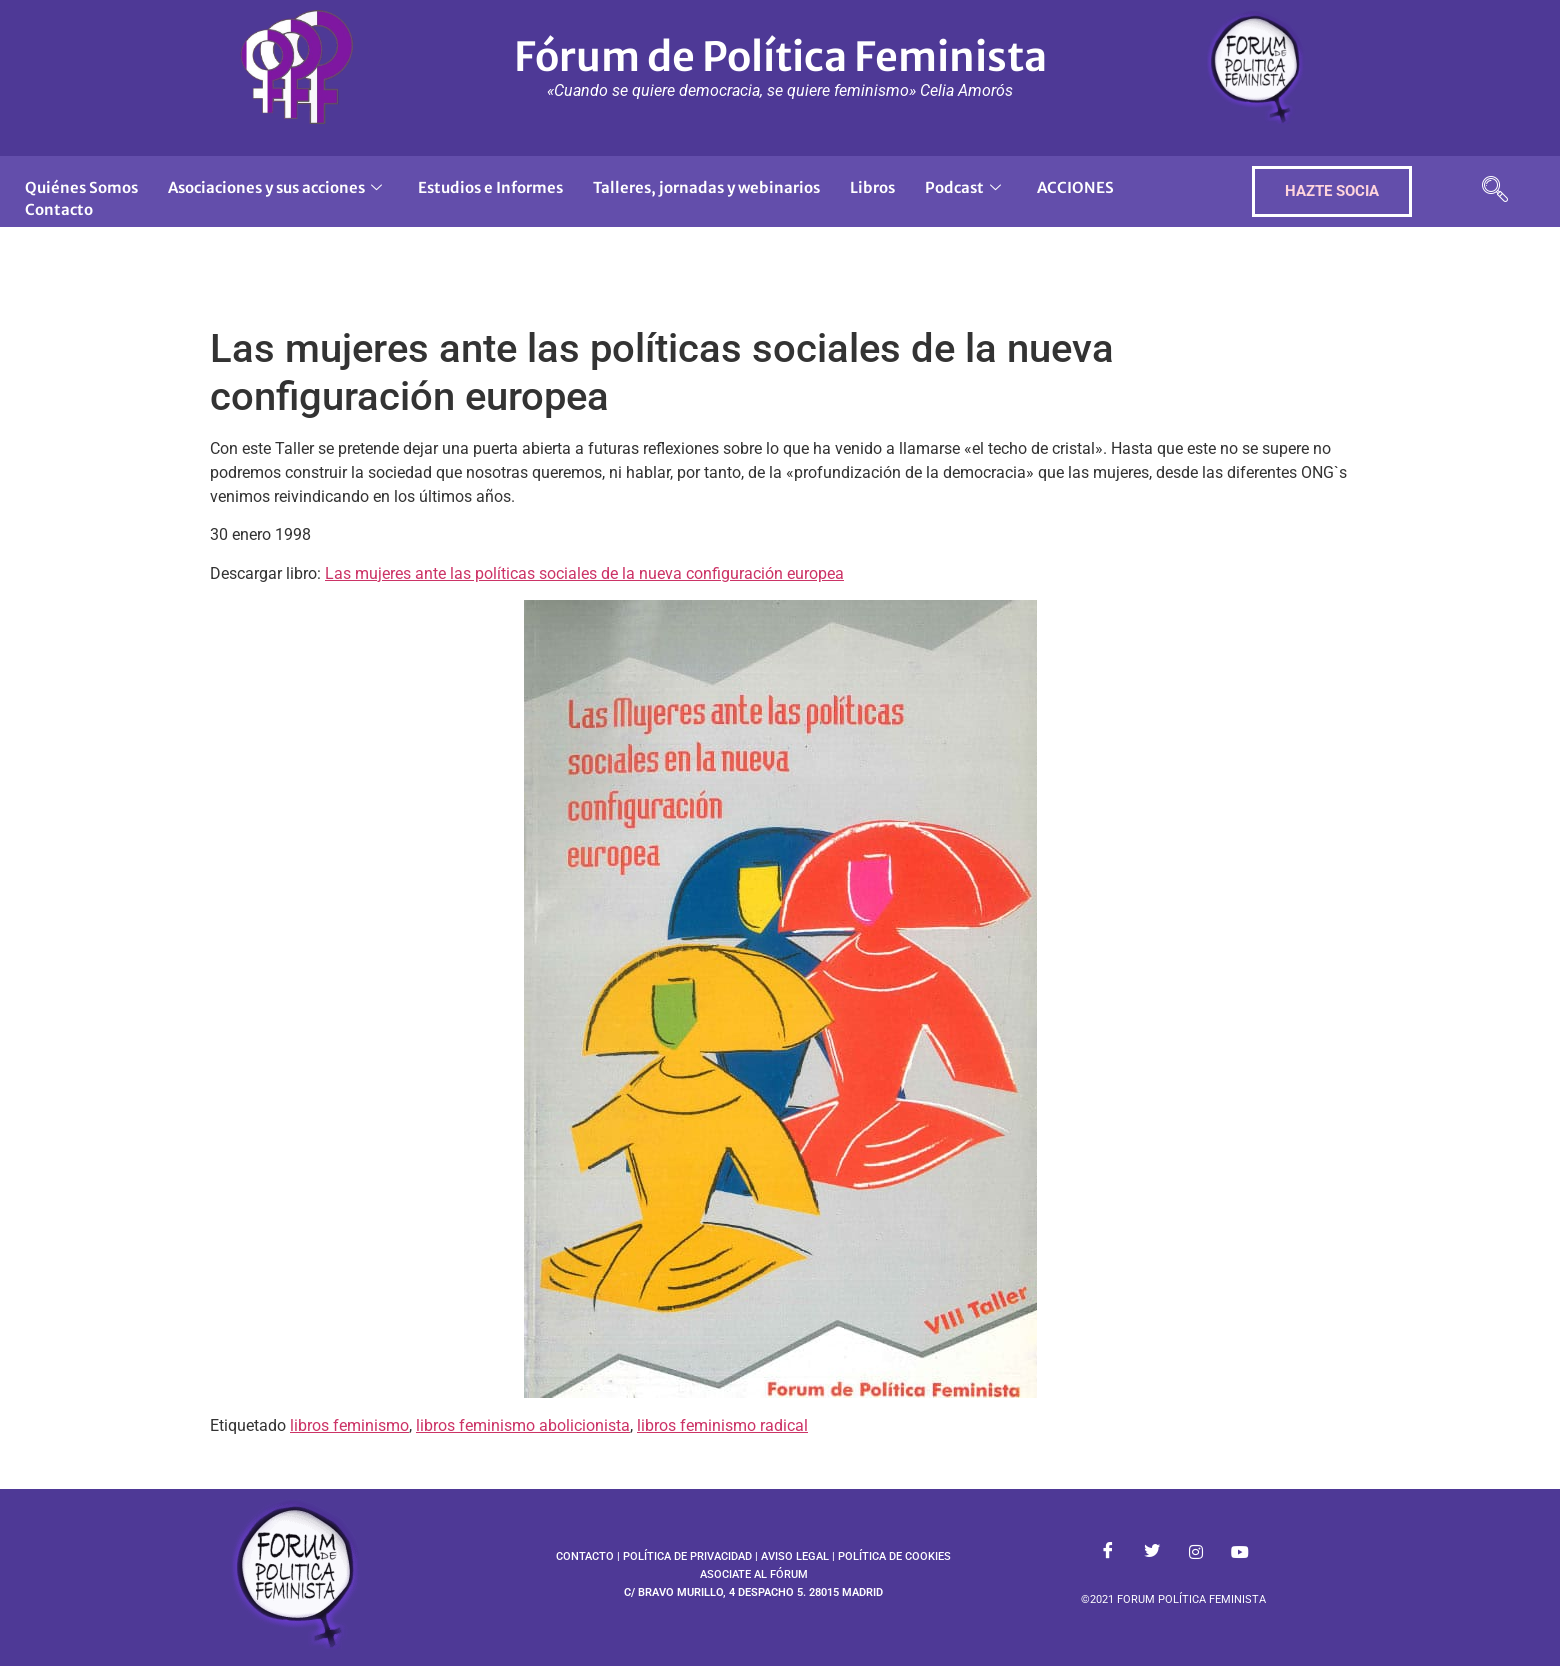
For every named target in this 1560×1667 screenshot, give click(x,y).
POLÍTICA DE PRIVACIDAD (687, 1556)
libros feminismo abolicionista (523, 1425)
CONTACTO (585, 1556)
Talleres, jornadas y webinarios (706, 187)
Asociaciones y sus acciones (275, 187)
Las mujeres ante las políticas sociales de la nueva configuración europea (584, 573)
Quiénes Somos (81, 187)
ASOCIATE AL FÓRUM (754, 1574)
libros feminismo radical (722, 1425)
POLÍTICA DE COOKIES (894, 1556)
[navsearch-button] (1495, 191)
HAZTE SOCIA (1332, 191)
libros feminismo (349, 1425)
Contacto (59, 209)
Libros (872, 187)
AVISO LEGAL (795, 1556)
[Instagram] (1196, 1552)
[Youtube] (1240, 1552)
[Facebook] (1108, 1552)
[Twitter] (1152, 1552)
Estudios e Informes (490, 187)
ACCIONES (1075, 187)
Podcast (963, 187)
